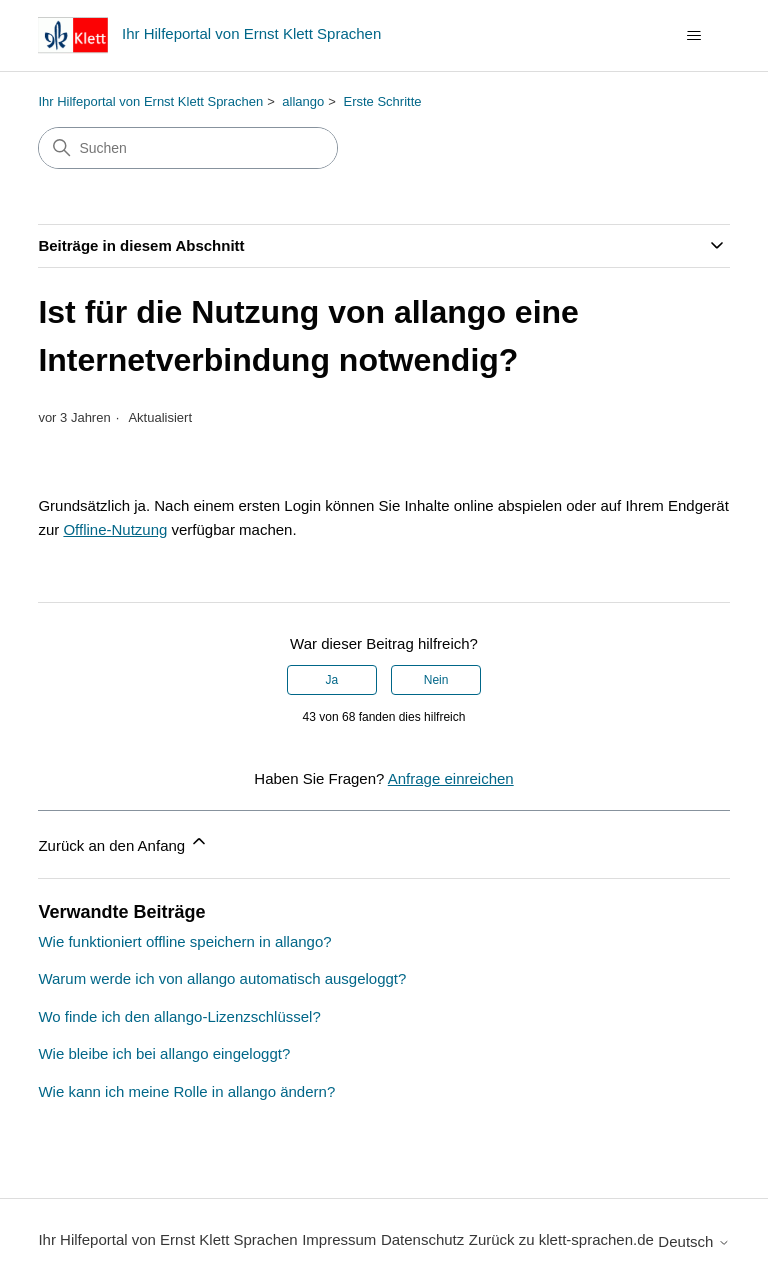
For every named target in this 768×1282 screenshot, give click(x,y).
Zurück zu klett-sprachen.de (561, 1239)
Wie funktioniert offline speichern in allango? (184, 941)
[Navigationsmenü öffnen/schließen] (694, 36)
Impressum (339, 1239)
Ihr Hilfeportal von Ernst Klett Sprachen (150, 101)
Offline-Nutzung (115, 529)
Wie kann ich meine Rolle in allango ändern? (186, 1091)
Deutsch (693, 1241)
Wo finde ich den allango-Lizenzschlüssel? (179, 1016)
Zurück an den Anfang (123, 842)
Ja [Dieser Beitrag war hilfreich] (332, 680)
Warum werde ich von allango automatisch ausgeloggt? (222, 978)
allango (303, 101)
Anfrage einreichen (451, 778)
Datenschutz (422, 1239)
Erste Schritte (383, 101)
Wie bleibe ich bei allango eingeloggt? (164, 1053)
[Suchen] (188, 148)
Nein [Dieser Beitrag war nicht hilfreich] (436, 680)
